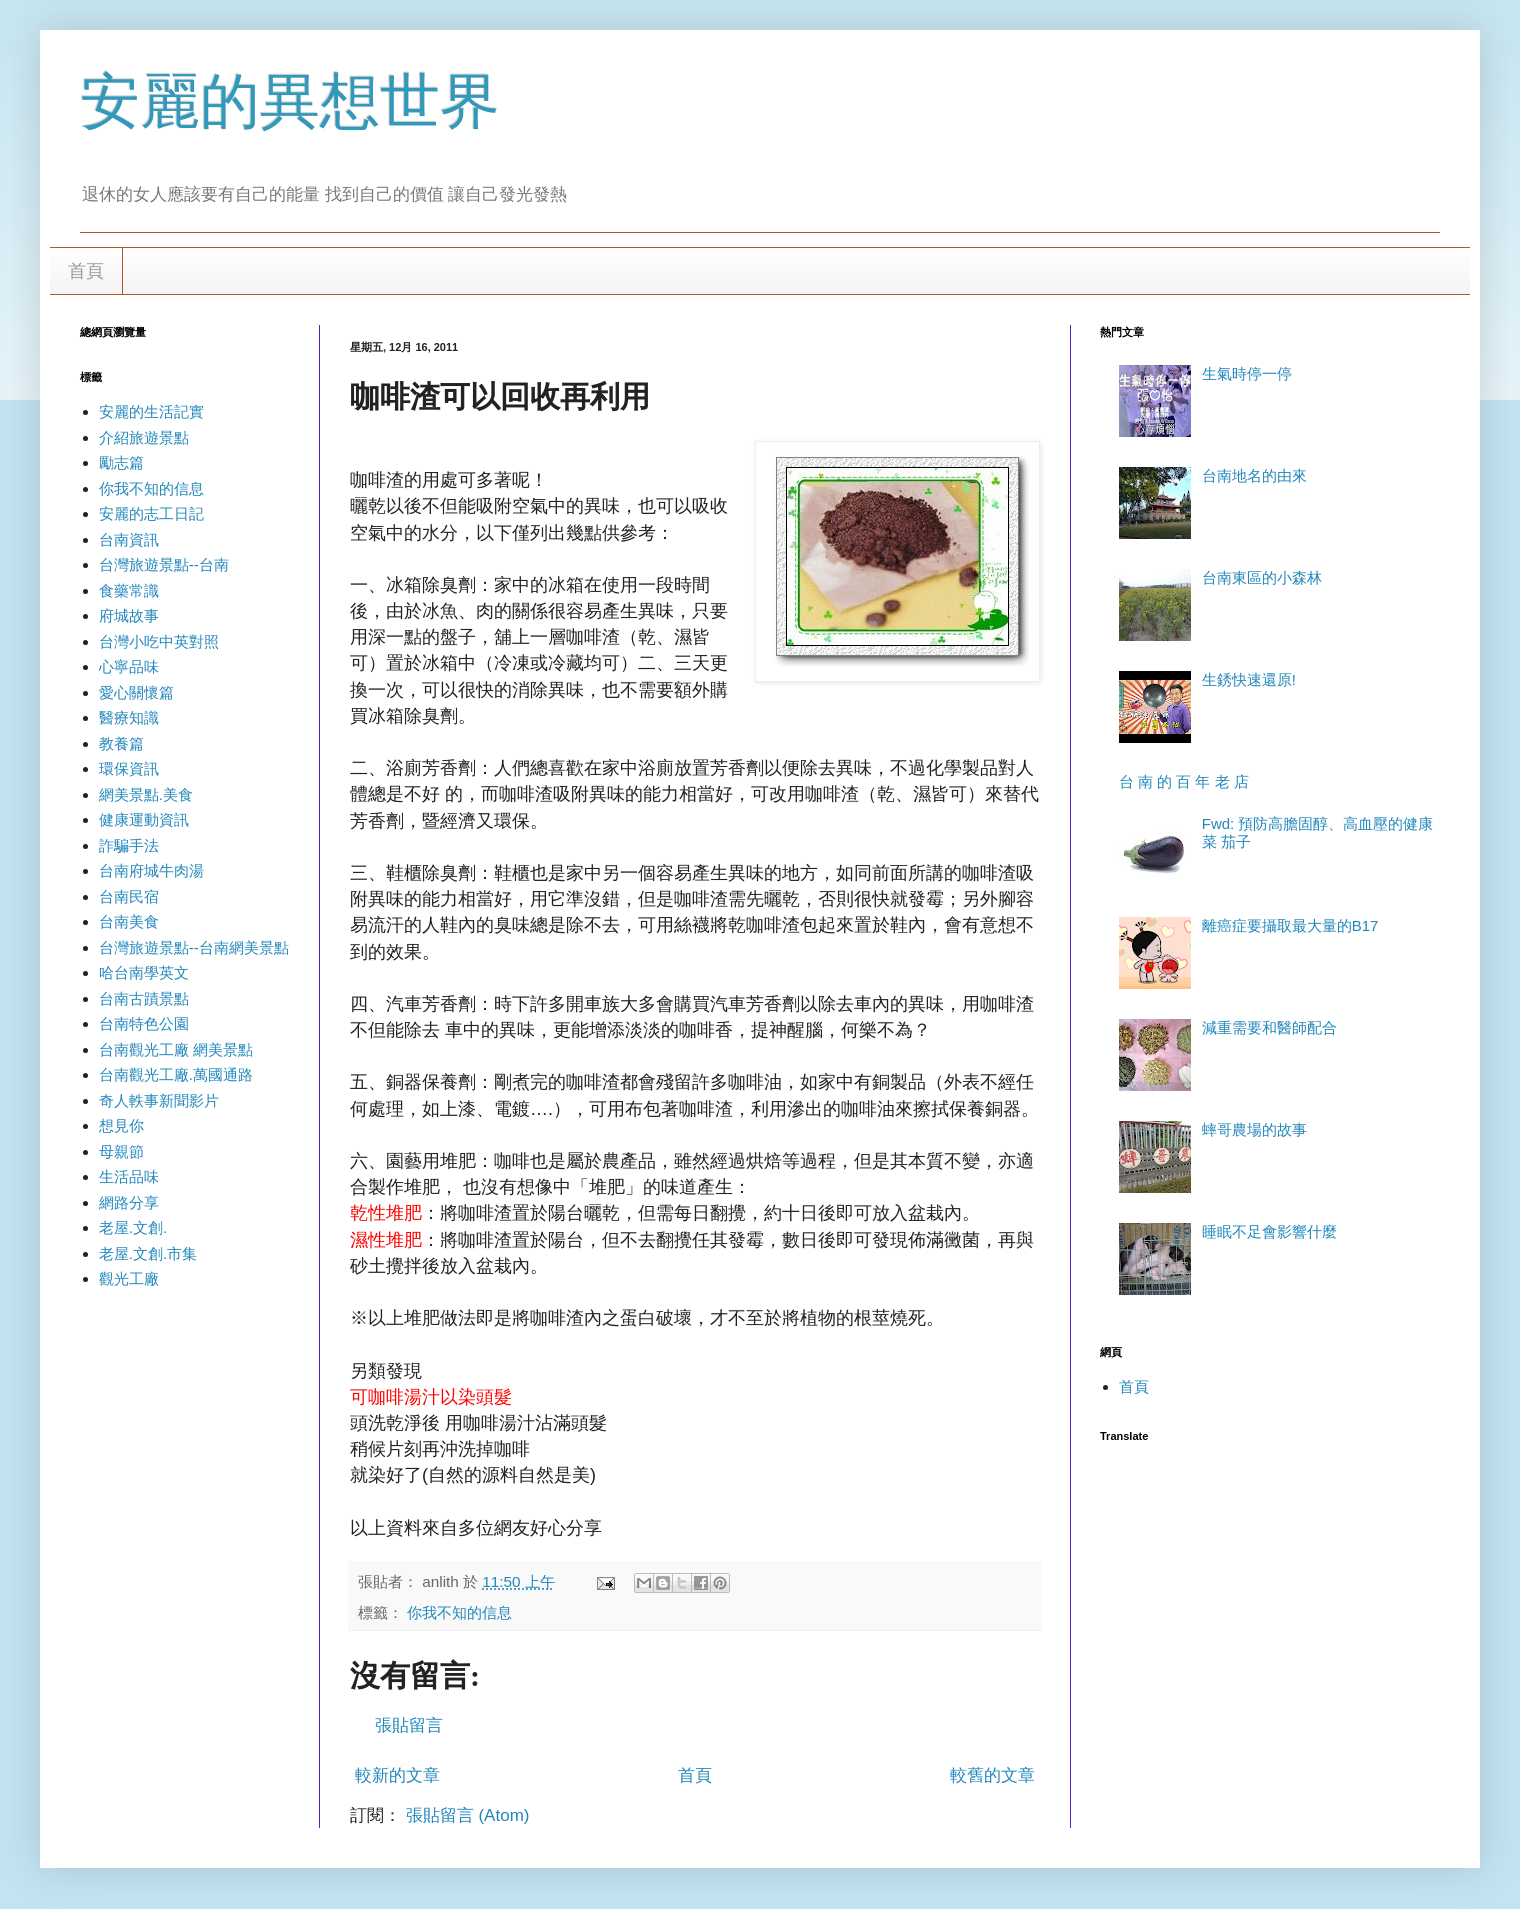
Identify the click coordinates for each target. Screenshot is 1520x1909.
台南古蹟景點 (144, 998)
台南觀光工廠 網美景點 (176, 1049)
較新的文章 (397, 1775)
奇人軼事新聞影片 (159, 1100)
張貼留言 (409, 1725)
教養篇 (121, 743)
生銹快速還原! (1249, 679)
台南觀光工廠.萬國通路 (176, 1074)
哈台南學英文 (144, 972)
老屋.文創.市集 (148, 1253)
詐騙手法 (129, 845)
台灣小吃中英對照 (159, 641)
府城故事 (129, 615)
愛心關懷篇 (136, 692)
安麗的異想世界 (290, 101)
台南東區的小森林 (1262, 577)
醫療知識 (129, 717)
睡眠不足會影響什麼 (1269, 1231)
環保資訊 (129, 768)
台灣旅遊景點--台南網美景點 (194, 947)
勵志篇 (121, 462)
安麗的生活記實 (151, 411)
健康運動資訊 (144, 819)
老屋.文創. (133, 1227)
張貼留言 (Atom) (468, 1815)
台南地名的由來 (1254, 475)
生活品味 (129, 1176)
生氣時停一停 (1247, 373)
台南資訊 (129, 539)
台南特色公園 (144, 1023)
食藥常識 (129, 590)
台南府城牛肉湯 (151, 870)
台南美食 (129, 921)
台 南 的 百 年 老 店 (1184, 781)
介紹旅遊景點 (144, 437)
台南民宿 (129, 896)
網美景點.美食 (146, 794)
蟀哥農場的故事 (1254, 1129)
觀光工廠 (129, 1278)
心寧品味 (129, 666)
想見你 (121, 1125)
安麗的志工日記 (151, 513)
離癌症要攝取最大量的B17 (1290, 925)
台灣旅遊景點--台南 (164, 564)
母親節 (121, 1151)
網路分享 (129, 1202)
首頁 (86, 271)
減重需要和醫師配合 (1269, 1027)
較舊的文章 (992, 1775)
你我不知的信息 (459, 1612)
